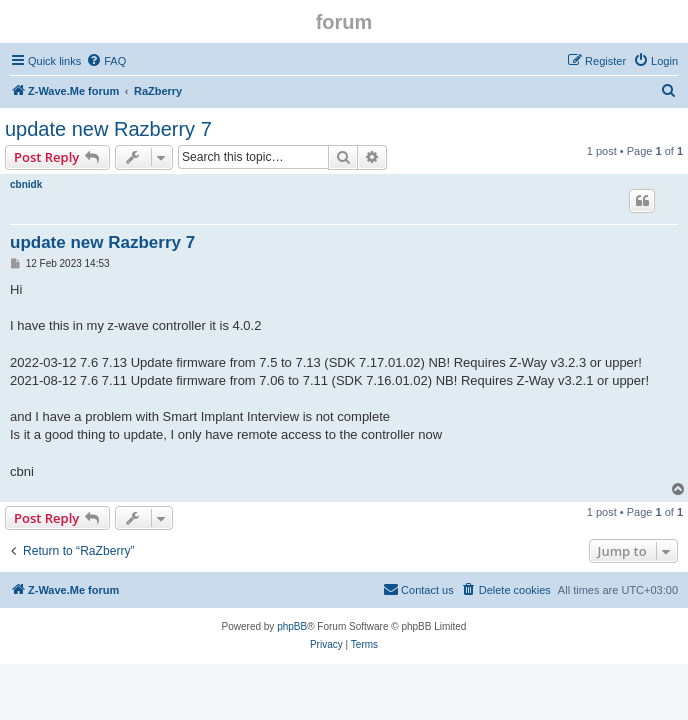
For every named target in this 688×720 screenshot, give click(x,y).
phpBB (292, 626)
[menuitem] (106, 61)
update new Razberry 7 (108, 129)
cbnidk (26, 184)
